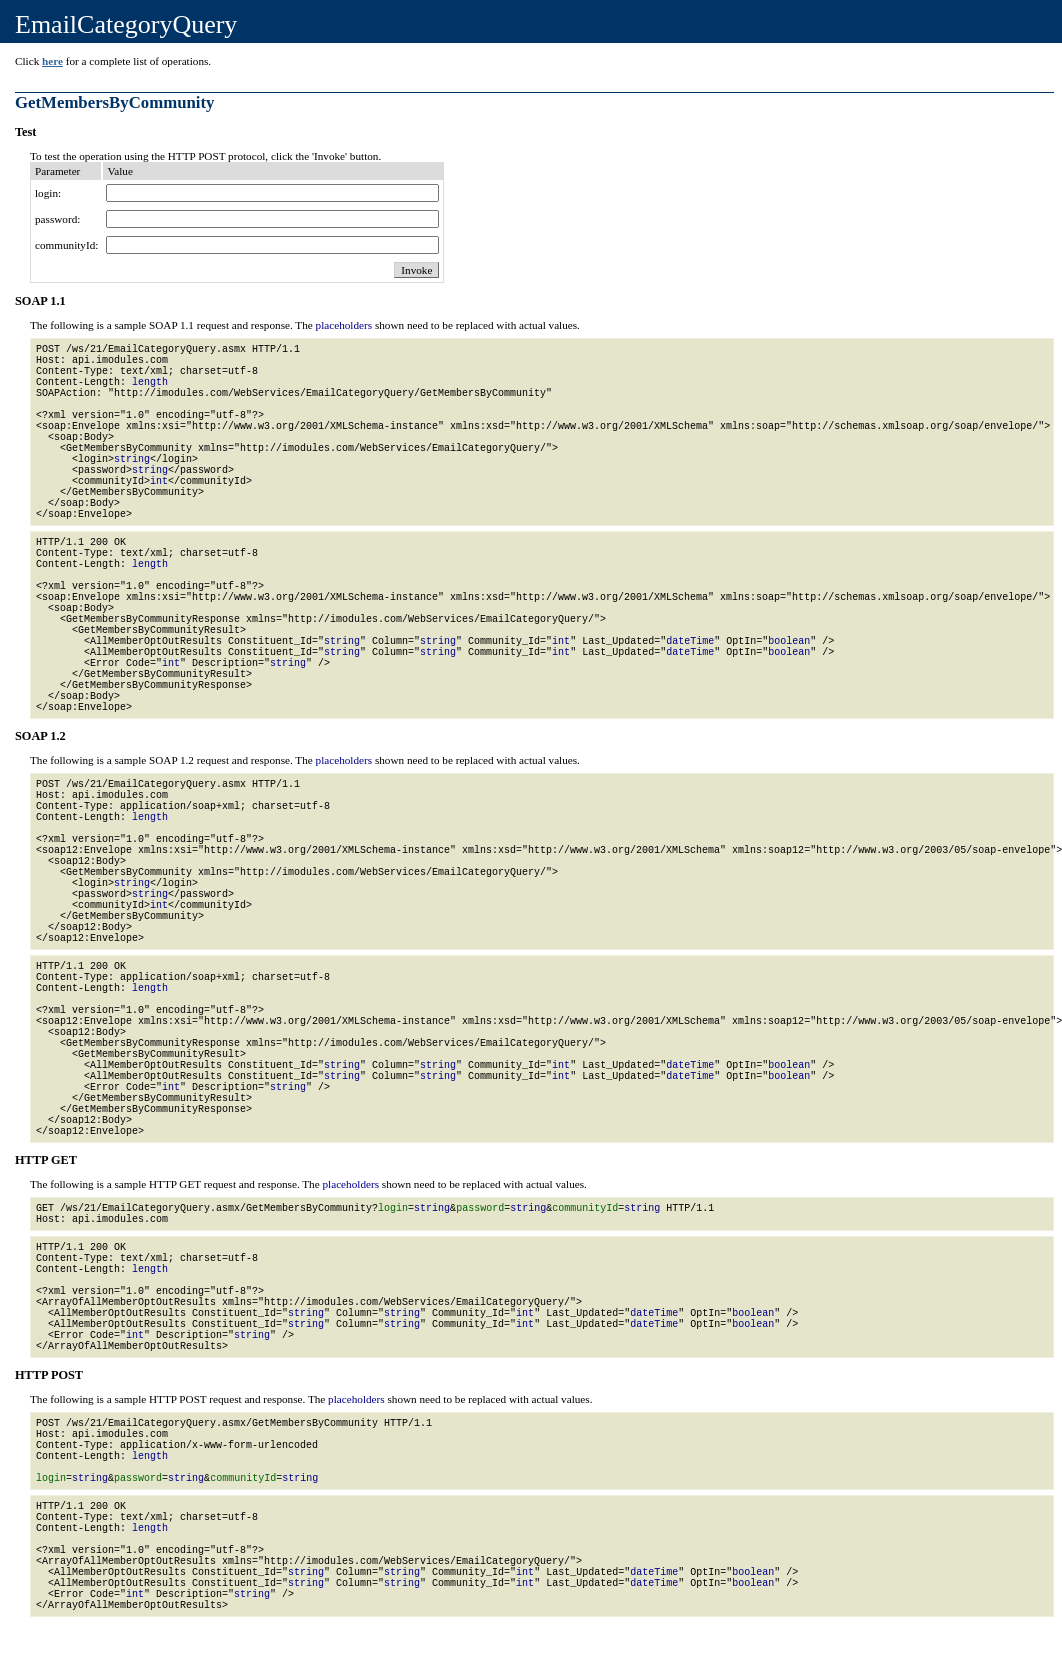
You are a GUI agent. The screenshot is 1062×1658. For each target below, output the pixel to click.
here (52, 61)
